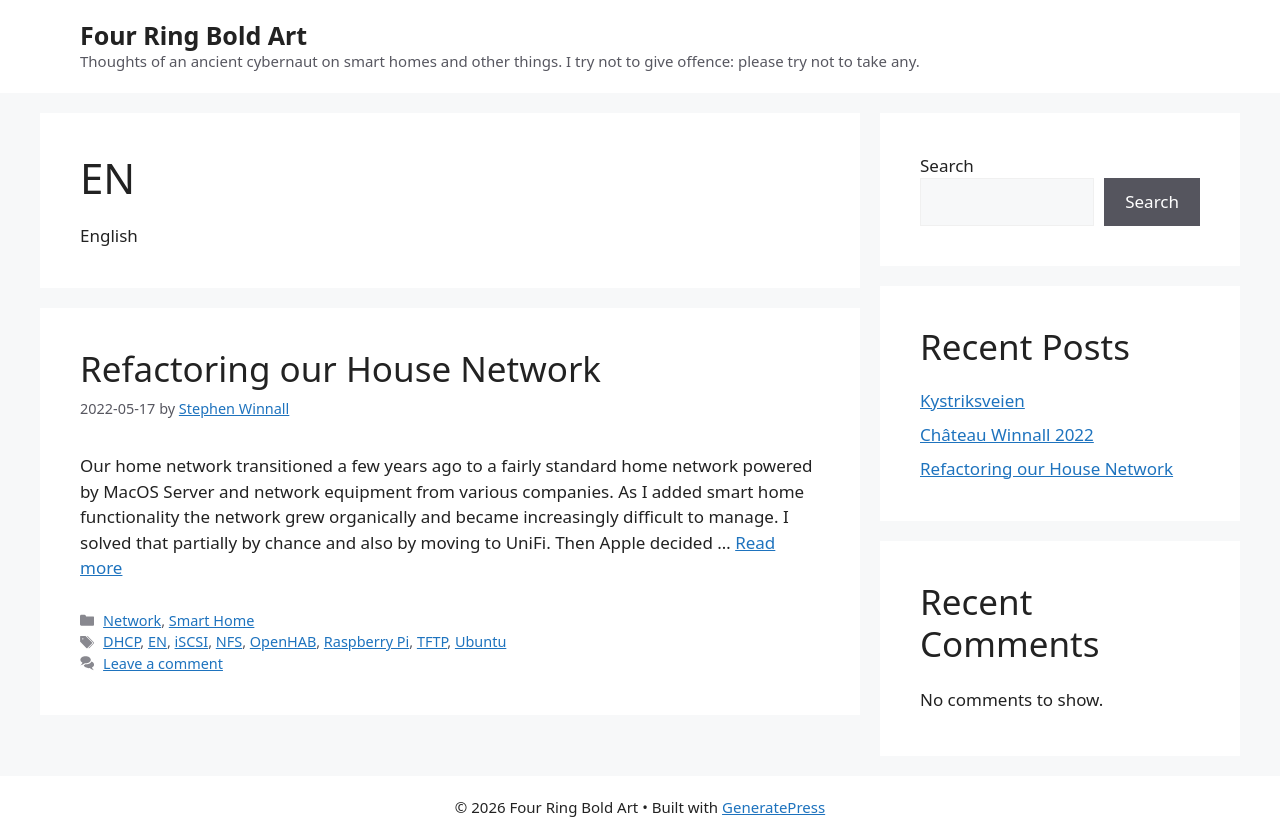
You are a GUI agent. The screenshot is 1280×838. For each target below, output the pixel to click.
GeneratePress (773, 807)
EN (157, 641)
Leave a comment (163, 663)
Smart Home (212, 620)
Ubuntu (480, 641)
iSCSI (192, 641)
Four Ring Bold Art (193, 35)
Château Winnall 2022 (1007, 434)
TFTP (432, 641)
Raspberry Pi (366, 641)
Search (947, 165)
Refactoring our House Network (340, 368)
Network (132, 620)
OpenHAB (283, 641)
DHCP (121, 641)
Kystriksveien (972, 400)
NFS (229, 641)
